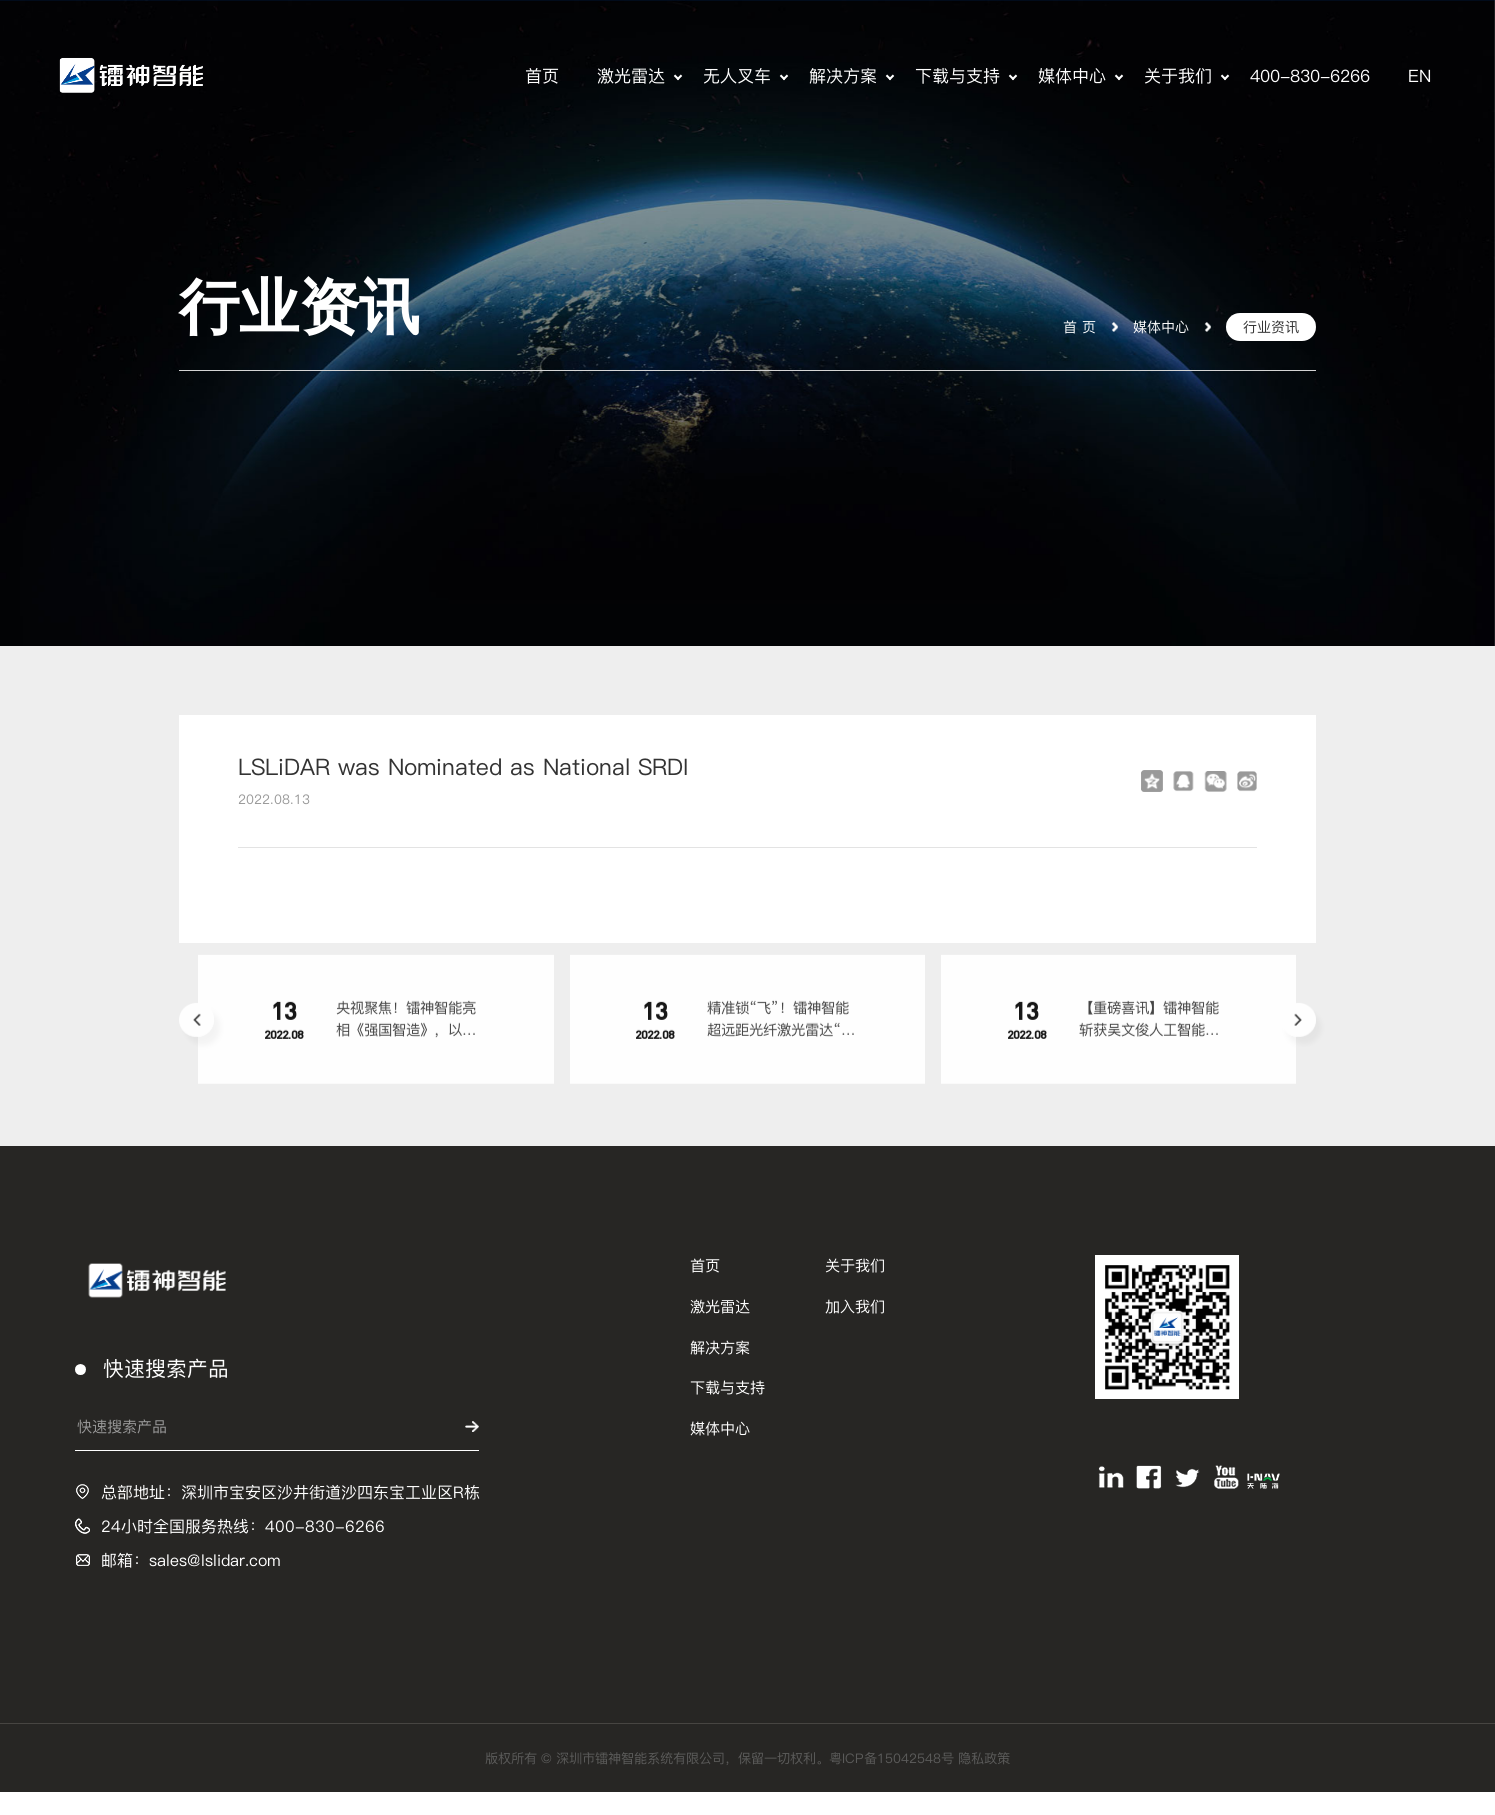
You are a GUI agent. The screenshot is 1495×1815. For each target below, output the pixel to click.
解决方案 (843, 76)
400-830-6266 (1310, 76)
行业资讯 (1267, 325)
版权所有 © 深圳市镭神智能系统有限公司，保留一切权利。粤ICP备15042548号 (718, 1780)
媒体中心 (1072, 76)
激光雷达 (631, 76)
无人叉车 (737, 76)
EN (1419, 76)
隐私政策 (1020, 1780)
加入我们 (855, 1328)
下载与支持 (957, 76)
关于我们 (1178, 76)
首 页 (1066, 325)
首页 (542, 76)
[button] (196, 1038)
